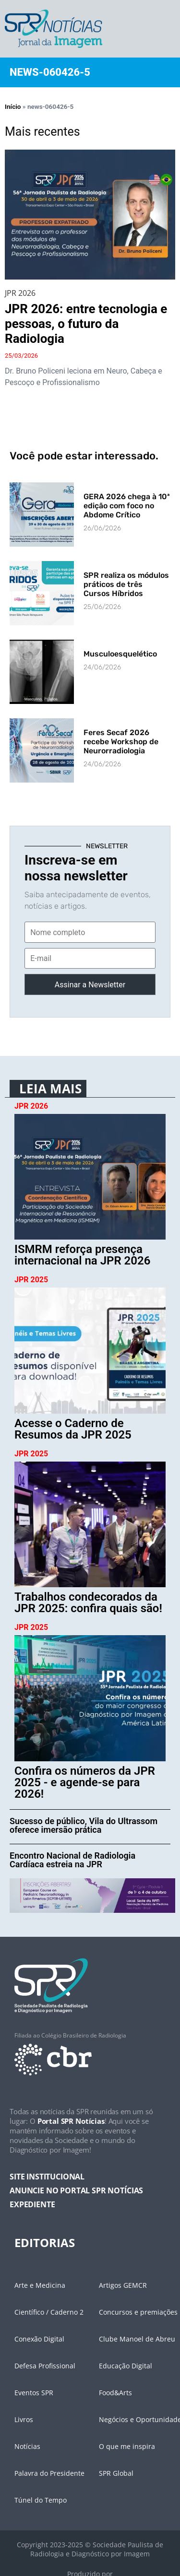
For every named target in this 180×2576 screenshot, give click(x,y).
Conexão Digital (39, 2338)
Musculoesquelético (120, 653)
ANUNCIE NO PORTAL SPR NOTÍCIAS (76, 2190)
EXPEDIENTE (32, 2204)
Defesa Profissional (44, 2365)
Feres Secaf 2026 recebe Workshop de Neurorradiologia (121, 741)
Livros (23, 2419)
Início (13, 106)
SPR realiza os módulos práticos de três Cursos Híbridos (126, 584)
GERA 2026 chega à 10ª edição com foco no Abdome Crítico (127, 505)
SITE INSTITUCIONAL (47, 2176)
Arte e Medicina (39, 2285)
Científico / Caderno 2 (49, 2312)
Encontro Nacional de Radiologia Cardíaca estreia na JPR (72, 1859)
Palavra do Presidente (49, 2473)
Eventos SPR (33, 2392)
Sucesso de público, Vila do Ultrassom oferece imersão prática (83, 1825)
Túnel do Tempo (40, 2500)
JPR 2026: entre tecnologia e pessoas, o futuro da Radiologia (86, 324)
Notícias (27, 2446)
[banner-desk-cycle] (92, 1894)
